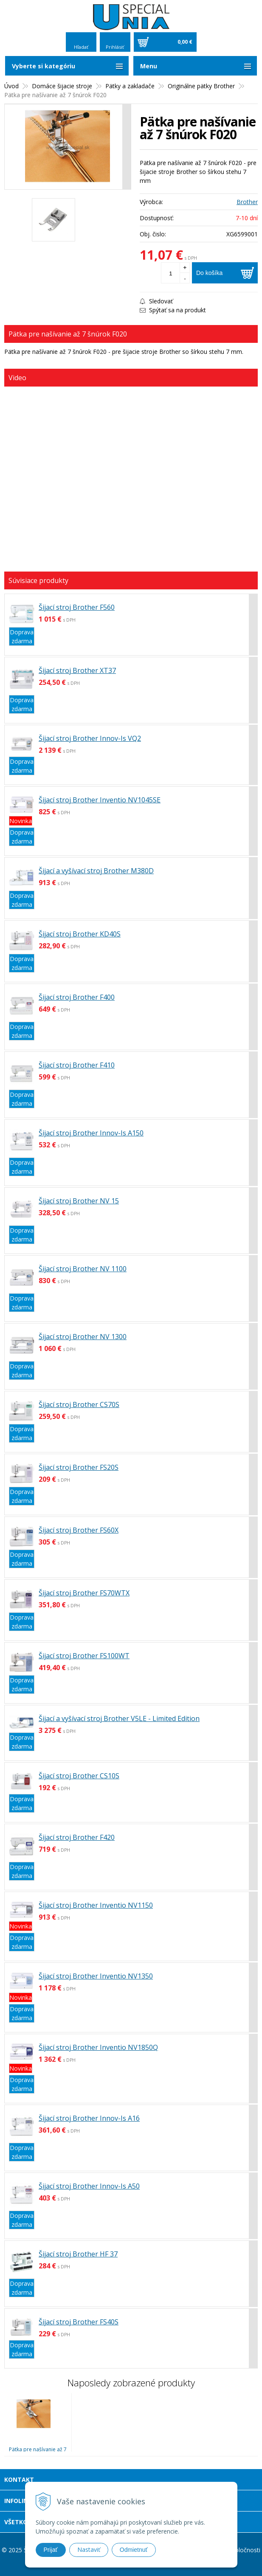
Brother (247, 202)
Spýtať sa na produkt (173, 310)
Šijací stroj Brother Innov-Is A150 (91, 1133)
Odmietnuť (134, 2549)
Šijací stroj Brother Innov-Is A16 (89, 2118)
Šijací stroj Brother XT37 (77, 670)
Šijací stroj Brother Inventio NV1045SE (100, 799)
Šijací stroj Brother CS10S (79, 1775)
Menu (148, 66)
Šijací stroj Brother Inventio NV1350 (96, 1976)
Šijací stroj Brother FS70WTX (84, 1593)
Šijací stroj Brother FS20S (78, 1467)
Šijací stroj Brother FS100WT (84, 1655)
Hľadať (81, 47)
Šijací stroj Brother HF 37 (78, 2254)
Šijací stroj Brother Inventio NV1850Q (98, 2047)
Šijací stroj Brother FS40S (78, 2322)
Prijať (51, 2549)
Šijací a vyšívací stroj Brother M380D (96, 870)
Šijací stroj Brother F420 (77, 1837)
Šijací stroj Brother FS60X (78, 1530)
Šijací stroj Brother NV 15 (79, 1200)
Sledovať (156, 301)
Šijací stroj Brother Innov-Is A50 (89, 2186)
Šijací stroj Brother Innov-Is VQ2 (90, 738)
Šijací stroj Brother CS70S (79, 1404)
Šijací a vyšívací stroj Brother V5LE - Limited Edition (119, 1718)
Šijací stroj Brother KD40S (80, 934)
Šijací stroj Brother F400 (77, 997)
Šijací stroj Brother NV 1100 (83, 1268)
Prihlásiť (115, 47)
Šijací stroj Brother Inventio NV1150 (96, 1905)
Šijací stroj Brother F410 (77, 1065)
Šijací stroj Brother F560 (77, 607)
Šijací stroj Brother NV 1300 (83, 1336)
